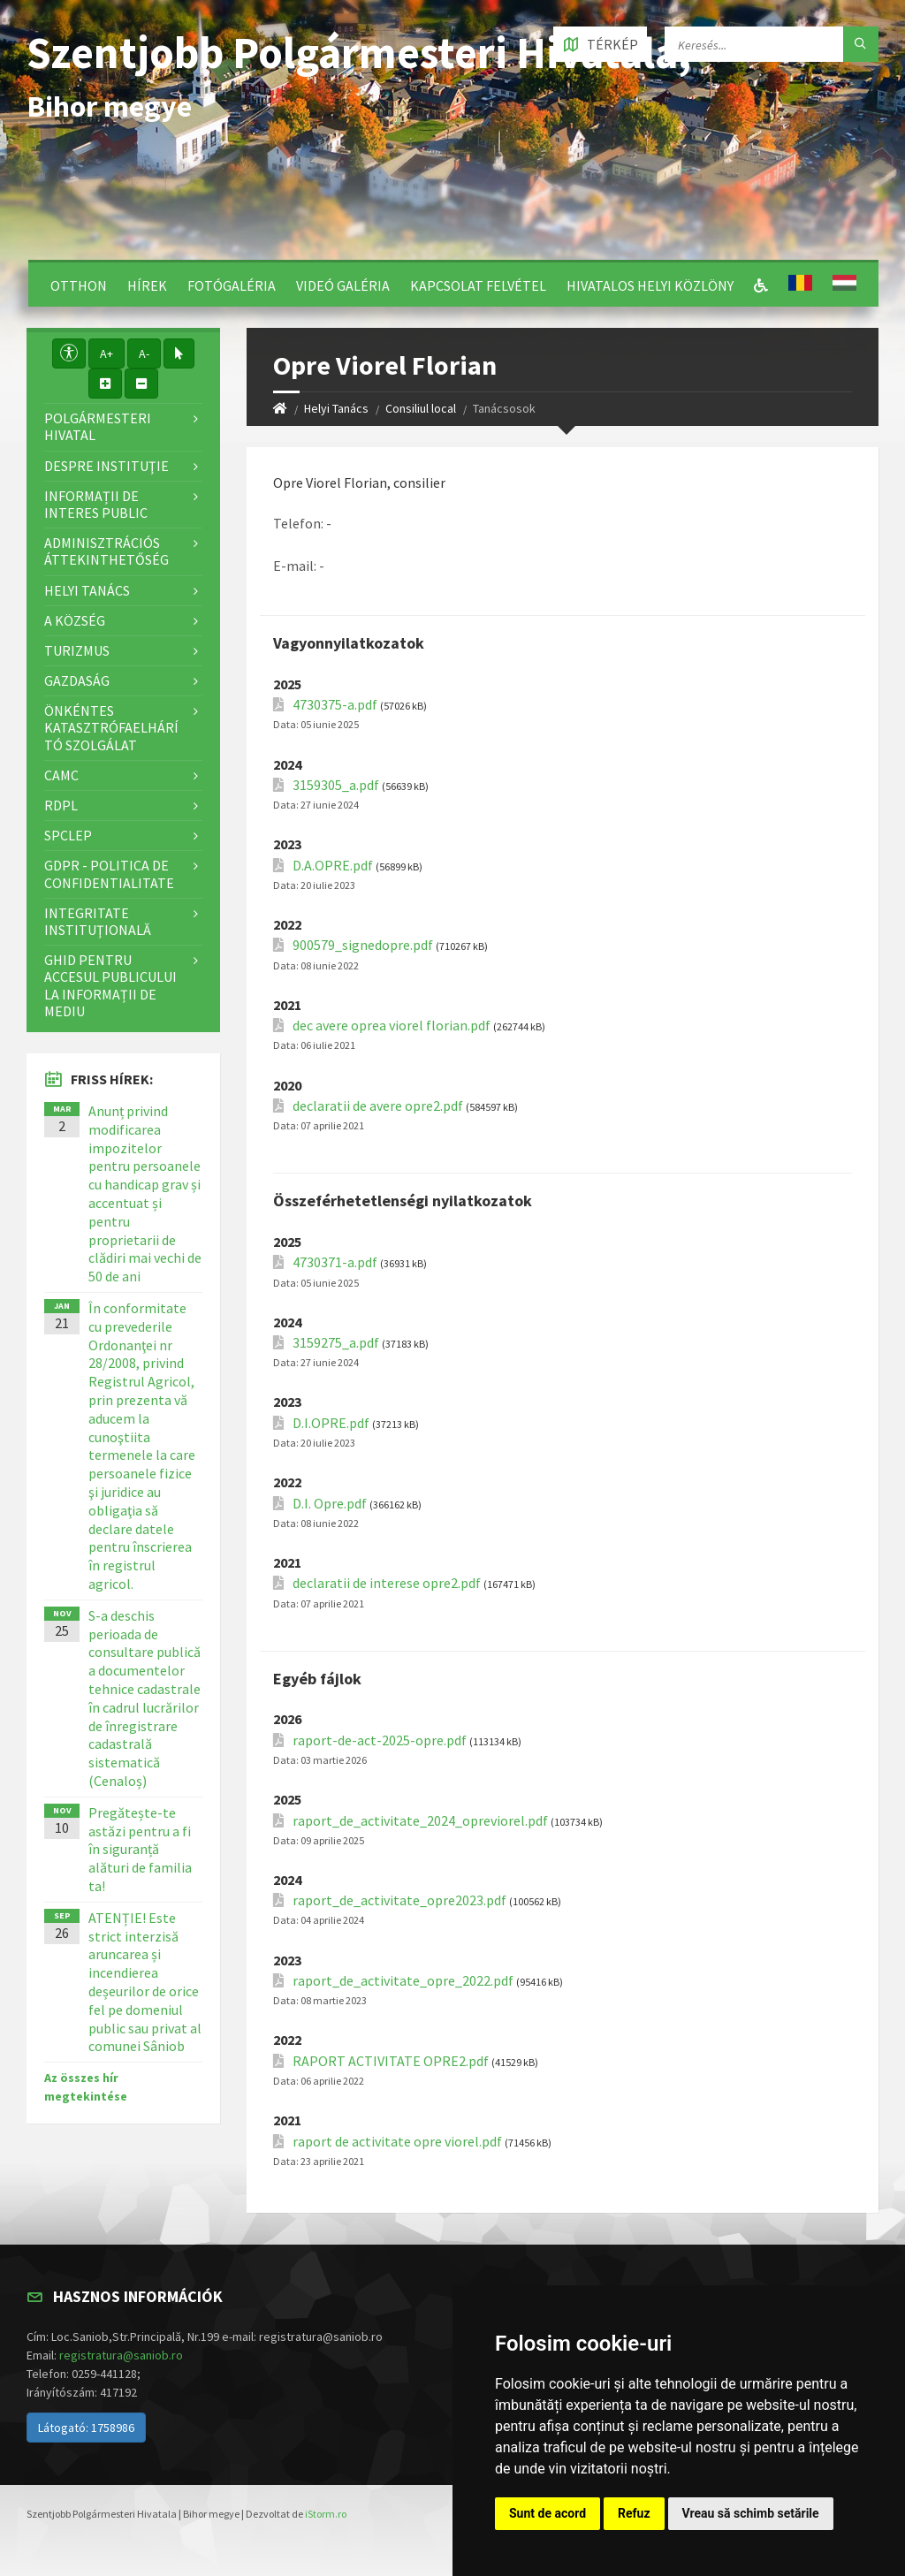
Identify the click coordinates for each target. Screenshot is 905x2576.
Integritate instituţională (97, 921)
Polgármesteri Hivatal (97, 426)
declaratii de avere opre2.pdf (378, 1106)
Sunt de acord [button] (547, 2513)
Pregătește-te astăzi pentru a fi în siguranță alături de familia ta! (140, 1849)
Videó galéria (343, 285)
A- (144, 353)
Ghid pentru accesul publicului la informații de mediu (110, 985)
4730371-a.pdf (335, 1262)
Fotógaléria (231, 285)
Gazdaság (77, 680)
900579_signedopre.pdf (363, 945)
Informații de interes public (96, 504)
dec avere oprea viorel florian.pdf (392, 1025)
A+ (106, 353)
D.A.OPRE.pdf (333, 865)
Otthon (78, 285)
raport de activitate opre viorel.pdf (397, 2141)
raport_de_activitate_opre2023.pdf (399, 1900)
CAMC (61, 775)
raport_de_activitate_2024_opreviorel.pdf (420, 1820)
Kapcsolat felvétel (478, 285)
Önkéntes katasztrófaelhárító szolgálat (111, 727)
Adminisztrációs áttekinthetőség (106, 551)
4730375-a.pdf (335, 704)
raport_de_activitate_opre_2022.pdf (403, 1980)
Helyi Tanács (336, 408)
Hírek (147, 285)
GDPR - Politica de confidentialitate (109, 873)
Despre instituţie (106, 466)
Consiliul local (420, 408)
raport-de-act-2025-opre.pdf (380, 1740)
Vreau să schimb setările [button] (750, 2513)
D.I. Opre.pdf (330, 1503)
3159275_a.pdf (336, 1342)
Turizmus (77, 650)
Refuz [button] (634, 2513)
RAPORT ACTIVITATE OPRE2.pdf (391, 2061)
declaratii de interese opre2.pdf (387, 1583)
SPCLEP (68, 835)
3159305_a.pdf (336, 785)
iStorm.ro (325, 2513)
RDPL (61, 805)
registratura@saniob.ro (121, 2355)
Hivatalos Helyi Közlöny (650, 285)
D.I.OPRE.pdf (331, 1423)
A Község (74, 620)
